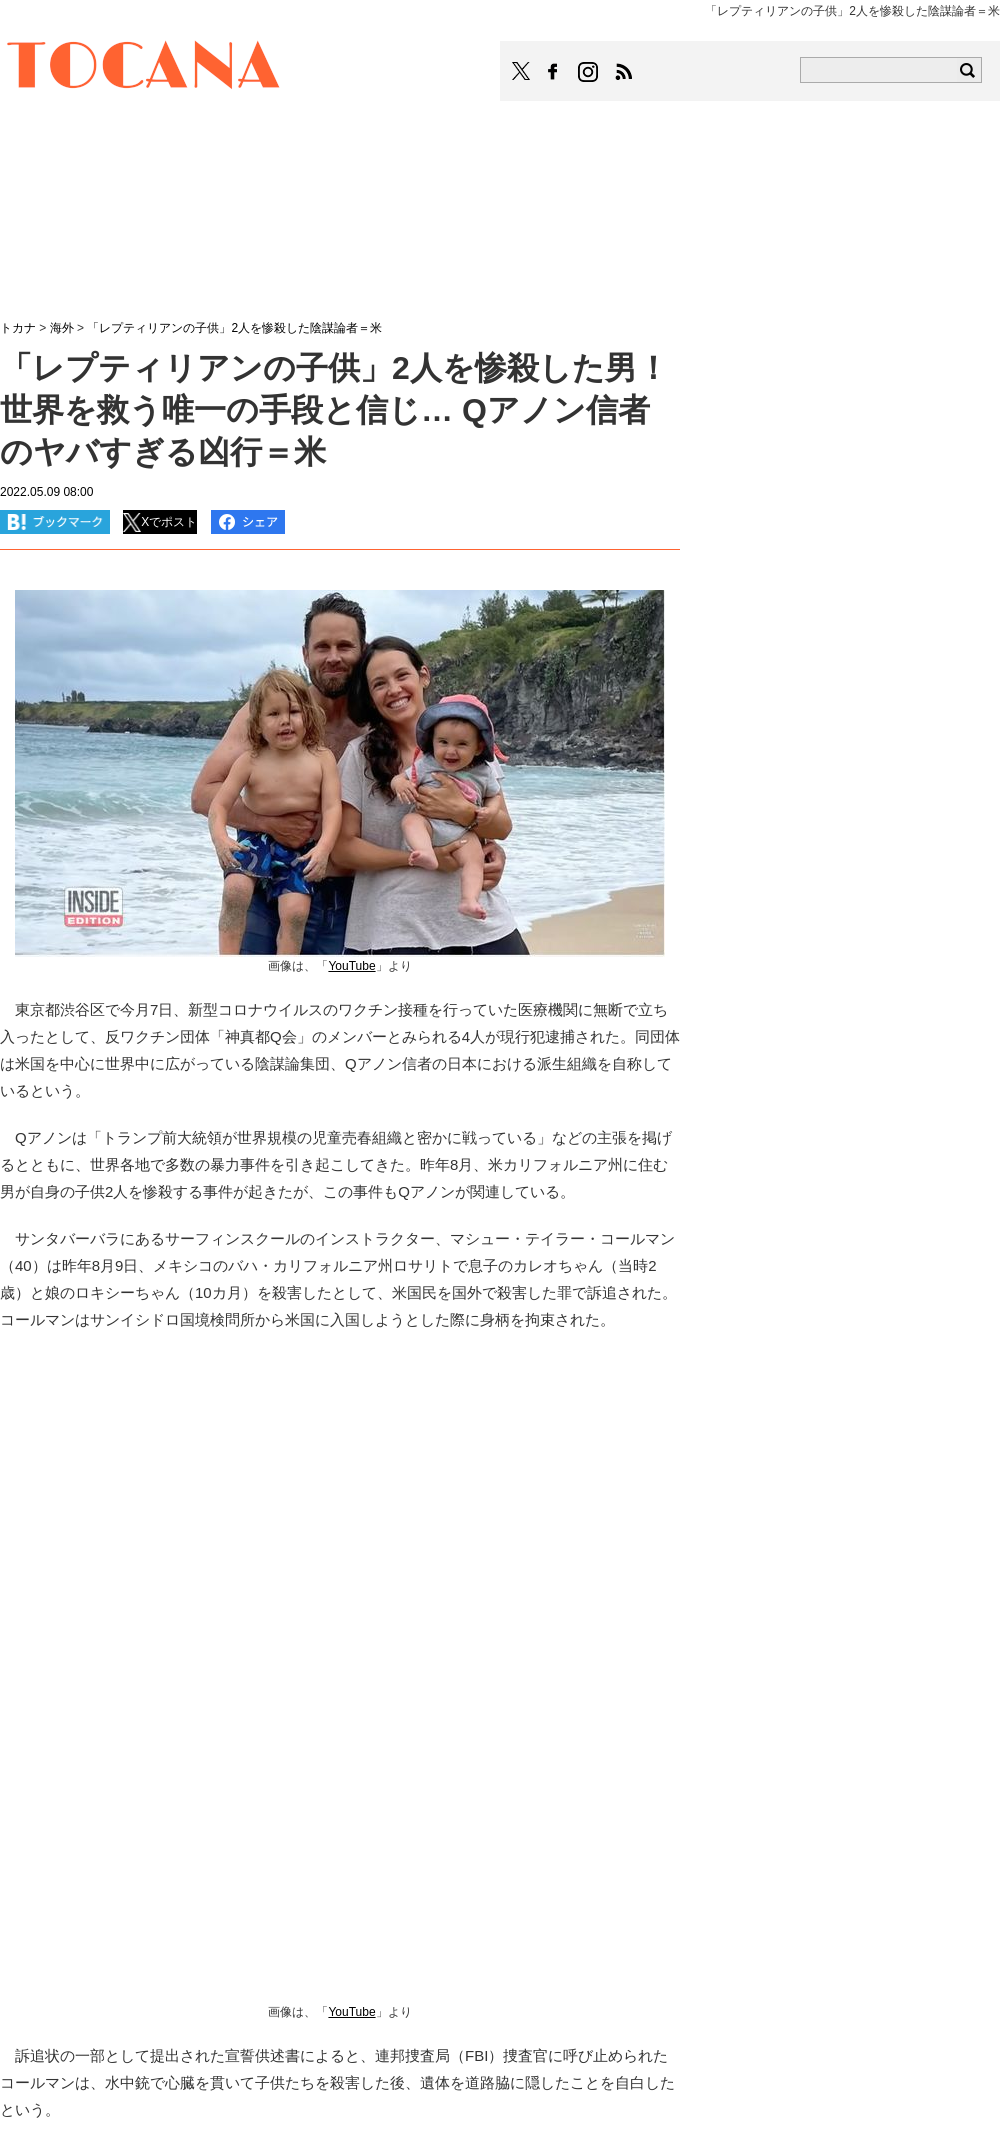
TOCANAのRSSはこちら (624, 72)
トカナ (18, 328)
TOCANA (144, 68)
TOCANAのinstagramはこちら (589, 72)
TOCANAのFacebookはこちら (553, 72)
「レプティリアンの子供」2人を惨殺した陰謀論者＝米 (234, 328)
